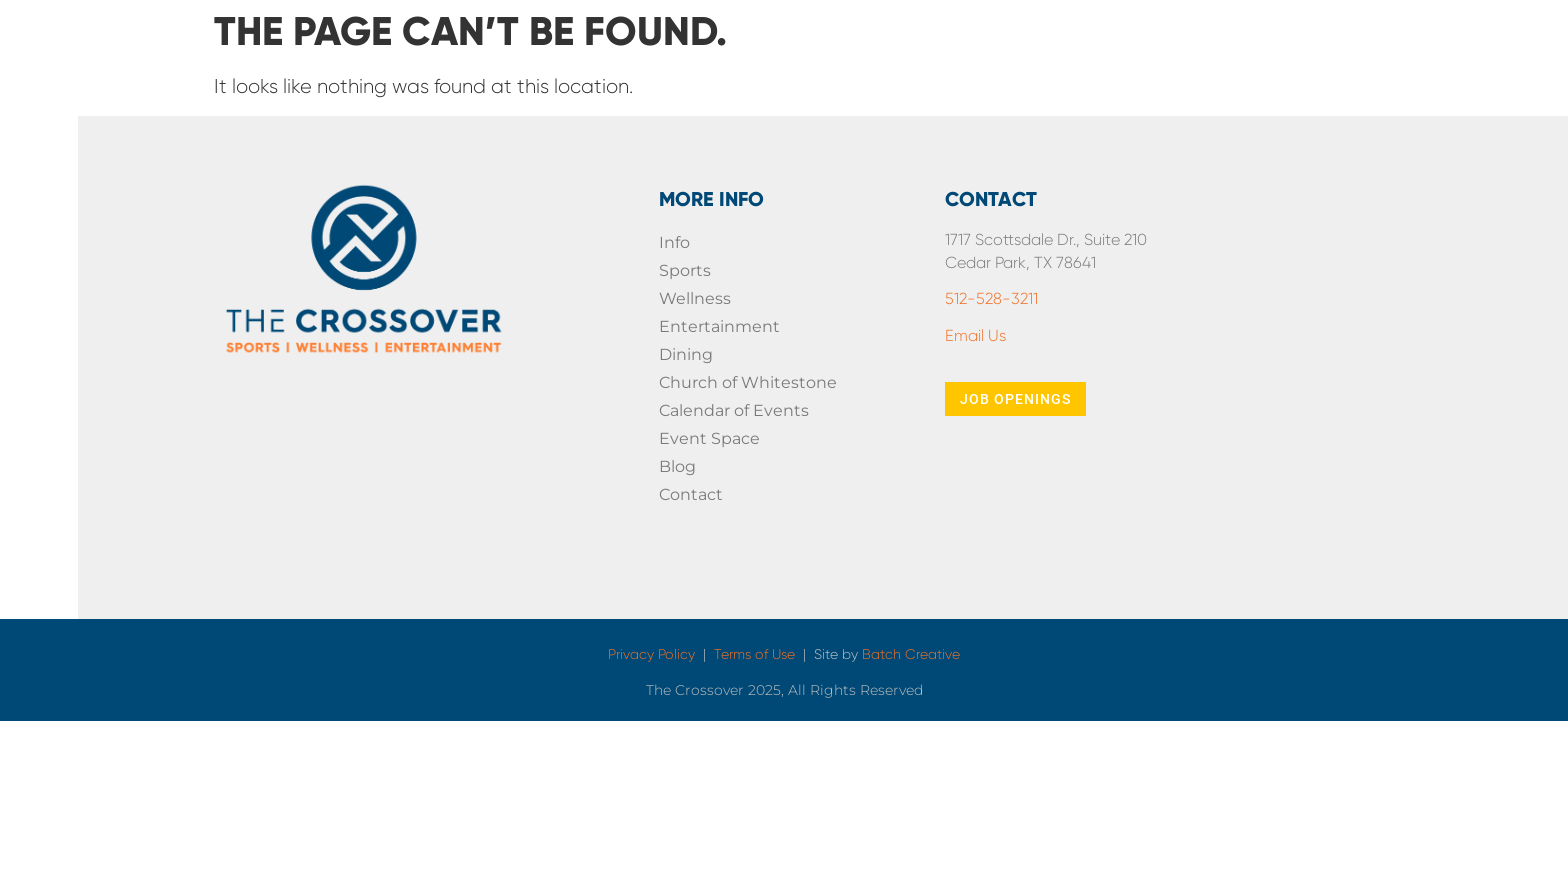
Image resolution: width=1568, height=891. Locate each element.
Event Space (709, 438)
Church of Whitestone (748, 382)
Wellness (695, 298)
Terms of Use (754, 654)
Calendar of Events (734, 410)
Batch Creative (911, 654)
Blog (677, 466)
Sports (685, 270)
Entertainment (719, 326)
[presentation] (1387, 442)
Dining (686, 354)
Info (674, 242)
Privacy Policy (651, 654)
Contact (691, 494)
